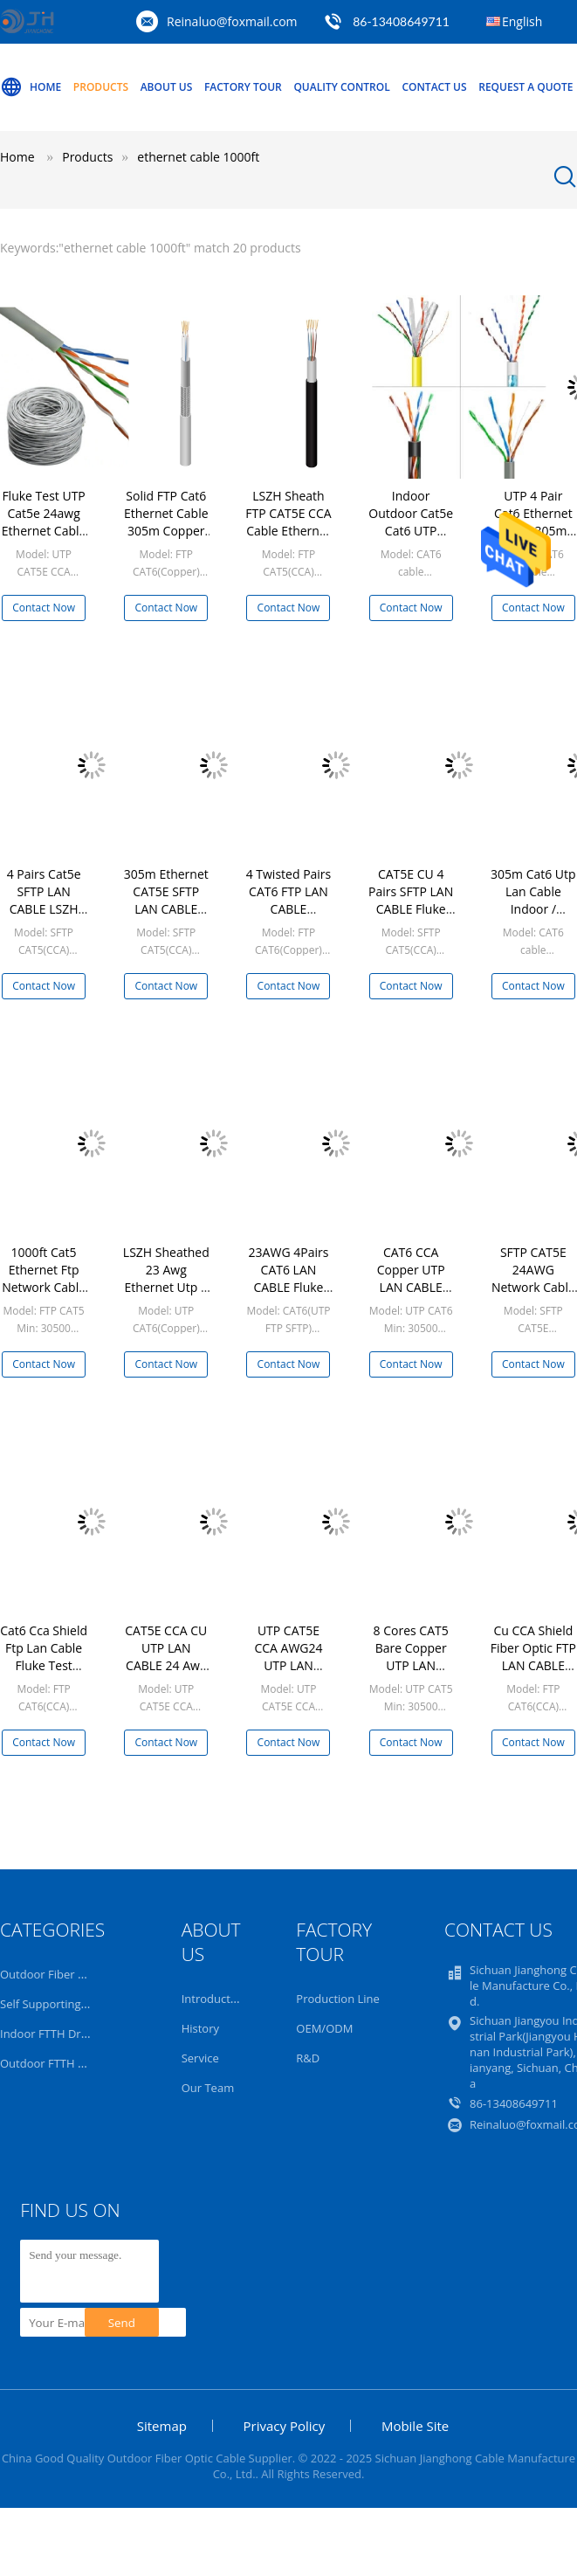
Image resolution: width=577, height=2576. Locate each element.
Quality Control (341, 86)
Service (200, 2058)
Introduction (214, 1998)
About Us (167, 86)
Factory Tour (243, 86)
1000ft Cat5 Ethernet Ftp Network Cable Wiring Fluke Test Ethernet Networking (44, 1296)
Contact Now (43, 607)
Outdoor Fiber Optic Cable (69, 1974)
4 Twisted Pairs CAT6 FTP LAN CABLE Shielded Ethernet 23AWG (289, 918)
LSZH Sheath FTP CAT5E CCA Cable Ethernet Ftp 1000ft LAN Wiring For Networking (288, 539)
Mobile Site (415, 2426)
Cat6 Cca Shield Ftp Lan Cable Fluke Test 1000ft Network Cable (43, 1665)
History (200, 2028)
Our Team (208, 2088)
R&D (307, 2058)
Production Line (338, 1998)
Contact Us (434, 86)
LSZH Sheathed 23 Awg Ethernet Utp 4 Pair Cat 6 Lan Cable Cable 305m (166, 1296)
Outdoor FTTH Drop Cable (68, 2063)
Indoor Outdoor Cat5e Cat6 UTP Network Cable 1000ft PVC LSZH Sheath (410, 539)
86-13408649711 (401, 21)
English (522, 21)
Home (30, 87)
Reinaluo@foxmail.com (232, 21)
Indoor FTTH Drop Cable (63, 2033)
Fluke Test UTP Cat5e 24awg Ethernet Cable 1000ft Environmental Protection (44, 539)
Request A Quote (525, 86)
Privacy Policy (285, 2426)
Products (100, 86)
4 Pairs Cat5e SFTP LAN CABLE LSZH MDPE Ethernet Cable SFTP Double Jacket (44, 918)
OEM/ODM (324, 2028)
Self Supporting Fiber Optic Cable (87, 2004)
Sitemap (162, 2426)
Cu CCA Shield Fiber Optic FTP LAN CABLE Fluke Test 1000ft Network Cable (533, 1674)
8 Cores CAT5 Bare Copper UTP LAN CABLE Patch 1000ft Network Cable (411, 1674)
